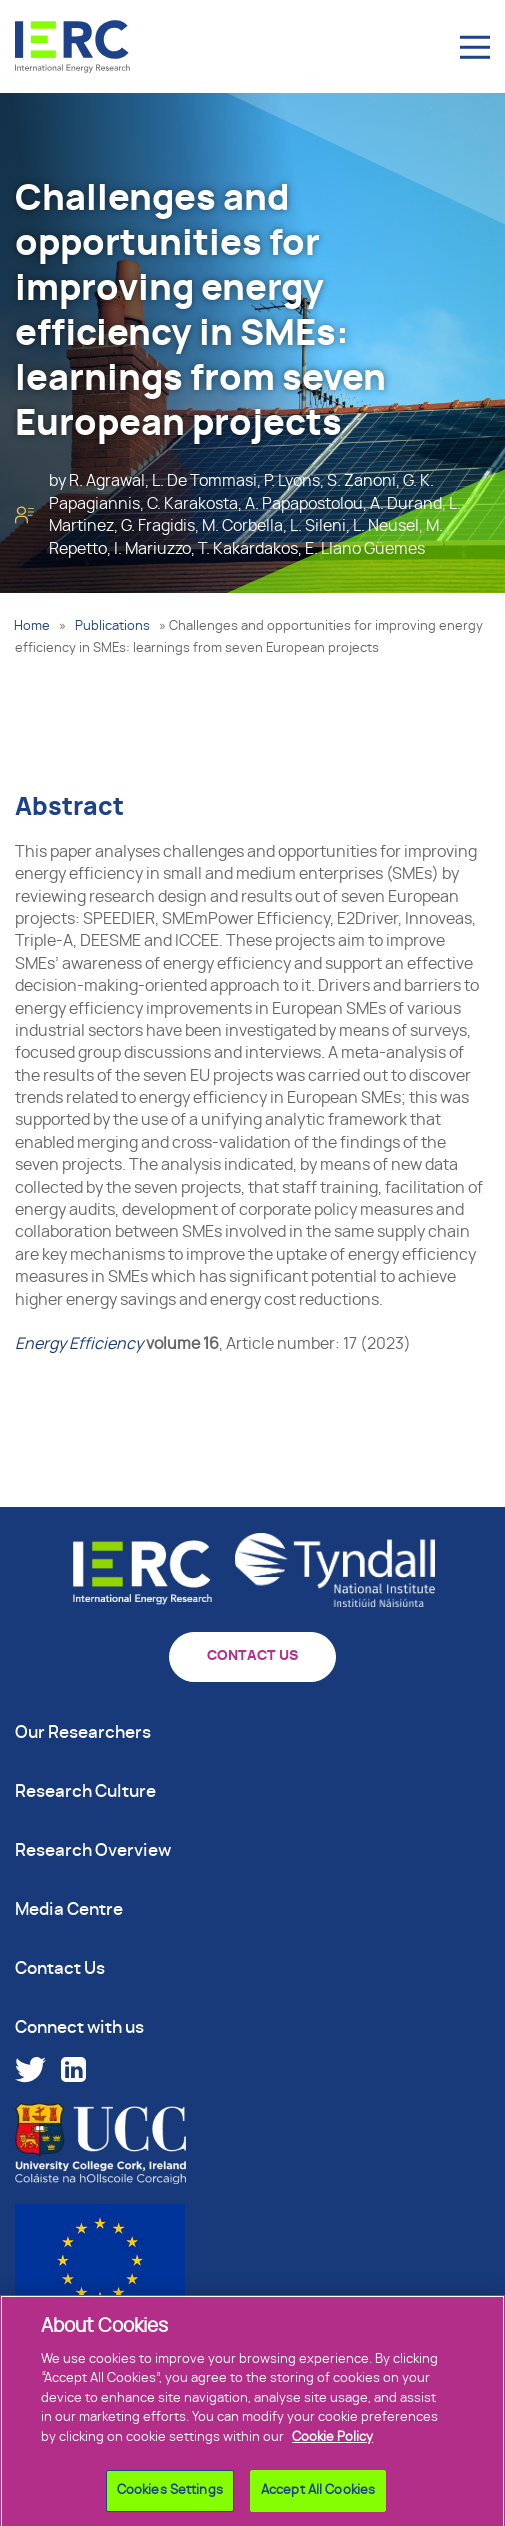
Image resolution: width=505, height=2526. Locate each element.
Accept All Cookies (318, 2499)
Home (32, 626)
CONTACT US (252, 1656)
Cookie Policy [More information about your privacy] (332, 2445)
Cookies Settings (170, 2499)
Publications (112, 626)
